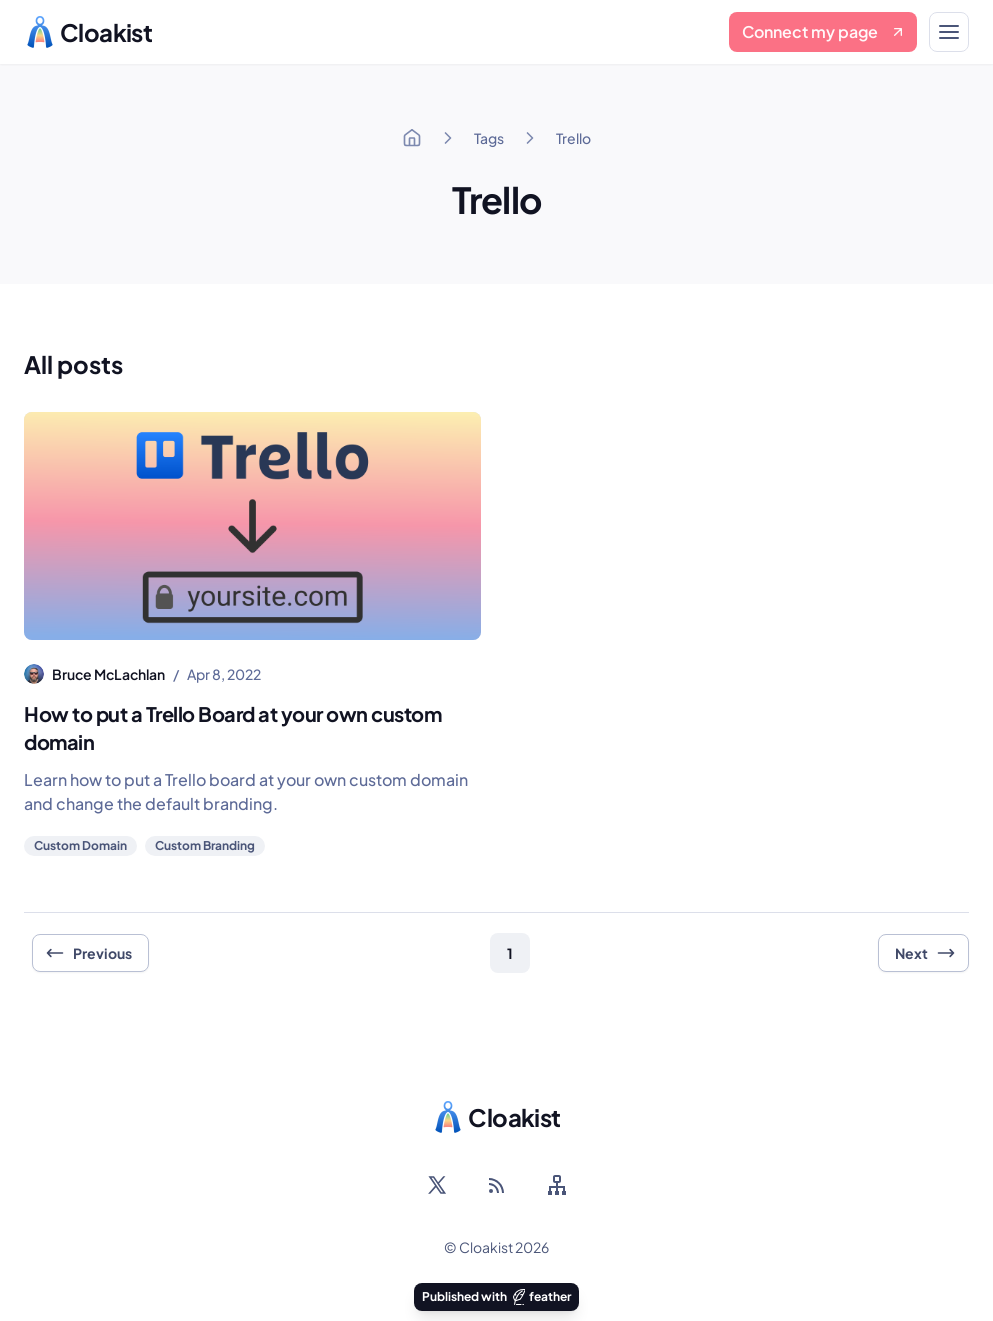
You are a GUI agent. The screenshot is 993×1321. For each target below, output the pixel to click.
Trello (573, 138)
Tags (489, 138)
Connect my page (824, 31)
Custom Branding (205, 845)
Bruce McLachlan (108, 674)
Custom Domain (80, 845)
